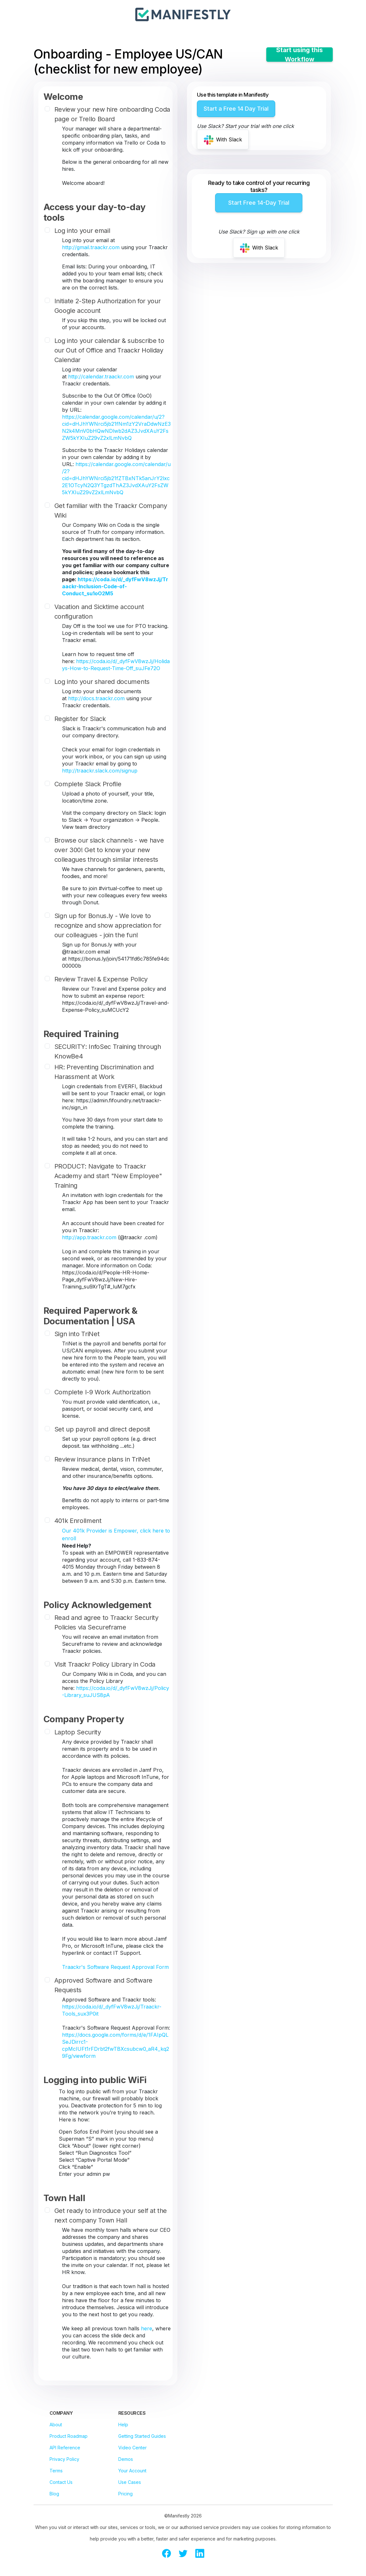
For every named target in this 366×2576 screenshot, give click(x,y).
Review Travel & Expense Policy (101, 979)
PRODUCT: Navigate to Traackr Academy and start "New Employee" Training (108, 1175)
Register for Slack (80, 719)
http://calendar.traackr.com (101, 376)
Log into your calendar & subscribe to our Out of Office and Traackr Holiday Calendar (109, 350)
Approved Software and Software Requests (103, 1985)
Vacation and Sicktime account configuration (99, 611)
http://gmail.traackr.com (91, 247)
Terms (56, 2470)
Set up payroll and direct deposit (102, 1429)
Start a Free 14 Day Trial (236, 108)
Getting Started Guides (142, 2436)
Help (123, 2424)
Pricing (125, 2493)
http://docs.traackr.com (96, 698)
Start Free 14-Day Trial (258, 202)
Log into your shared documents (102, 682)
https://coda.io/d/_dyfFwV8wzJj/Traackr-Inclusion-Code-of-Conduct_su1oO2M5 (115, 586)
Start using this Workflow (299, 54)
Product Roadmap (69, 2436)
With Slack (223, 140)
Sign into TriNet (77, 1334)
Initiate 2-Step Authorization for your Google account (107, 305)
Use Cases (129, 2482)
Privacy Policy (64, 2459)
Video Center (132, 2447)
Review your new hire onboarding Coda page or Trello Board (112, 114)
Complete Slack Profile (87, 784)
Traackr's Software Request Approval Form (115, 1967)
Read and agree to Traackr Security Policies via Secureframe (106, 1622)
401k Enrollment (78, 1521)
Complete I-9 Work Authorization (102, 1392)
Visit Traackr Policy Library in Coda (104, 1664)
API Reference (65, 2447)
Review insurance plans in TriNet (102, 1459)
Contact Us (61, 2482)
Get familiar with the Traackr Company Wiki (110, 510)
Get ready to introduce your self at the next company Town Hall (110, 2215)
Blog (54, 2493)
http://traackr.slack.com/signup (99, 770)
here (146, 2328)
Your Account (132, 2470)
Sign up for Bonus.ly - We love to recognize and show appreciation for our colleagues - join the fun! (107, 925)
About (56, 2424)
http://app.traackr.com (89, 1237)
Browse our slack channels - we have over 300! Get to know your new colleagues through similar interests (109, 849)
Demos (125, 2459)
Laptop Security (77, 1732)
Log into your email (82, 230)
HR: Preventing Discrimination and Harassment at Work (104, 1072)
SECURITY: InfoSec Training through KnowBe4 (107, 1051)
